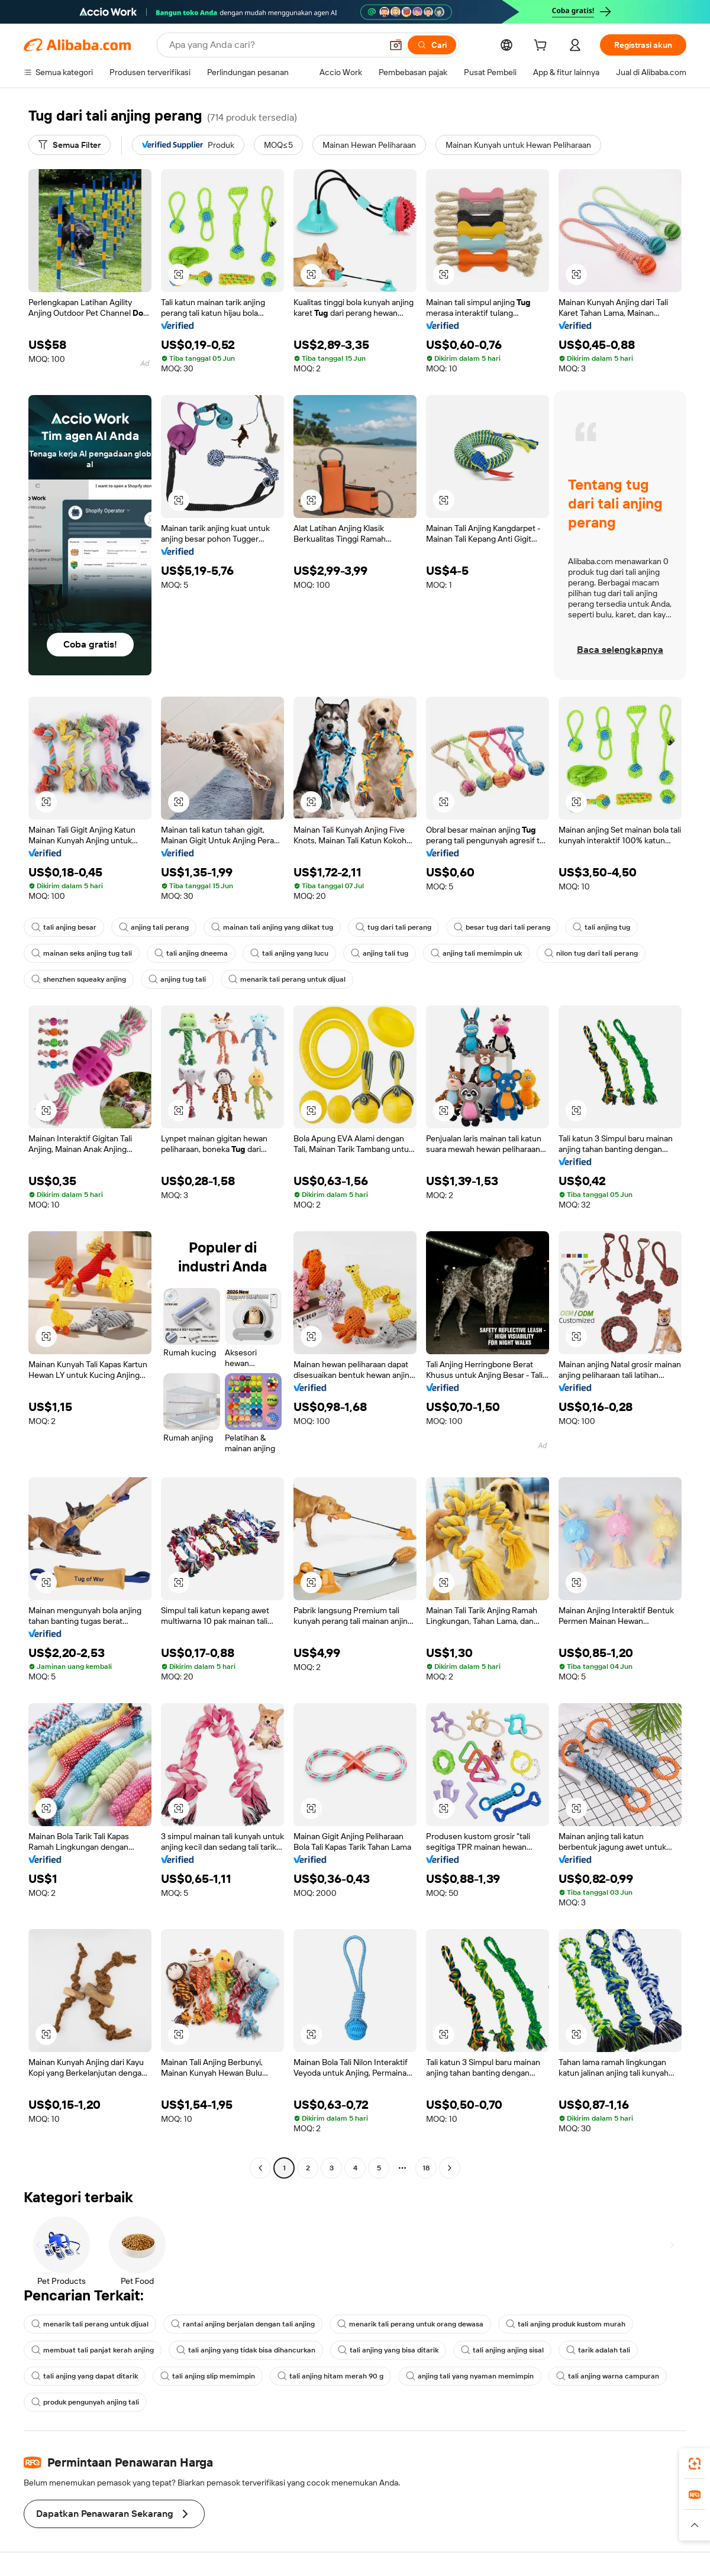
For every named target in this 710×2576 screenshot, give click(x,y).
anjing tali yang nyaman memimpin (470, 2376)
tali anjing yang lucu (289, 953)
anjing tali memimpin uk (476, 953)
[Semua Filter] (69, 145)
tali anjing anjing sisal (502, 2350)
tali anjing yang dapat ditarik (84, 2376)
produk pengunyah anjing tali (85, 2402)
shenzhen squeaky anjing (78, 979)
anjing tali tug (379, 953)
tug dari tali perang (393, 927)
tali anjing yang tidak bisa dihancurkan (245, 2350)
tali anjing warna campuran (607, 2376)
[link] (694, 2463)
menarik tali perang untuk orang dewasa (410, 2324)
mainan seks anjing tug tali (81, 953)
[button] (396, 45)
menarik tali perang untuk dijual (287, 979)
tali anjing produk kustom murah (565, 2324)
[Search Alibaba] (274, 44)
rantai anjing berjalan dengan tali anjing (243, 2324)
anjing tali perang (154, 927)
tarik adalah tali (598, 2350)
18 (426, 2168)
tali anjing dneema (191, 953)
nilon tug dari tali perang (591, 953)
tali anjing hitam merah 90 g (330, 2376)
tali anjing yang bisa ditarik (388, 2350)
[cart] (542, 46)
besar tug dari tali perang (502, 927)
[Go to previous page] (260, 2168)
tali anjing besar (63, 927)
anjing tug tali (177, 979)
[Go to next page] (449, 2168)
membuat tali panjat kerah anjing (92, 2350)
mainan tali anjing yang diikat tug (272, 927)
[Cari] (432, 44)
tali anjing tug (601, 927)
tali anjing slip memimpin (207, 2376)
